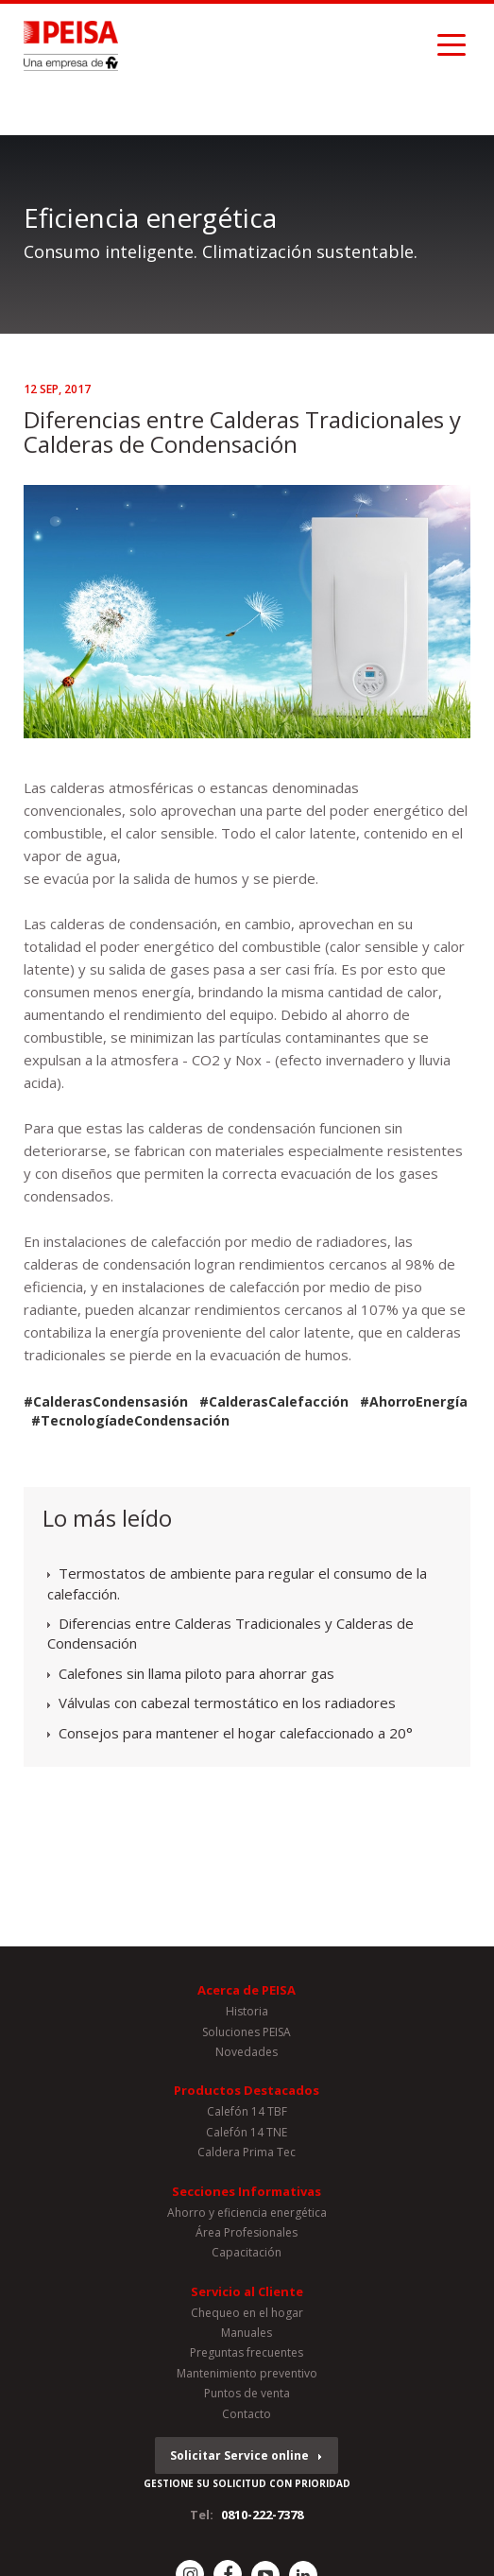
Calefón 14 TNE (246, 2132)
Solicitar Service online (239, 2455)
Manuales (246, 2333)
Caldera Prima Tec (246, 2152)
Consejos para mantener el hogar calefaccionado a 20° (236, 1732)
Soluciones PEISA (246, 2032)
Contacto (246, 2414)
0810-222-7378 (262, 2514)
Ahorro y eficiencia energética (247, 2212)
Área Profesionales (247, 2232)
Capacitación (246, 2252)
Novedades (246, 2052)
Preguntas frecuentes (246, 2352)
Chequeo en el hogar (247, 2313)
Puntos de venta (247, 2393)
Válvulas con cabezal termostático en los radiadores (227, 1702)
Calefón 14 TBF (247, 2111)
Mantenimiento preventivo (247, 2373)
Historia (247, 2011)
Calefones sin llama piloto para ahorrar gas (196, 1673)
